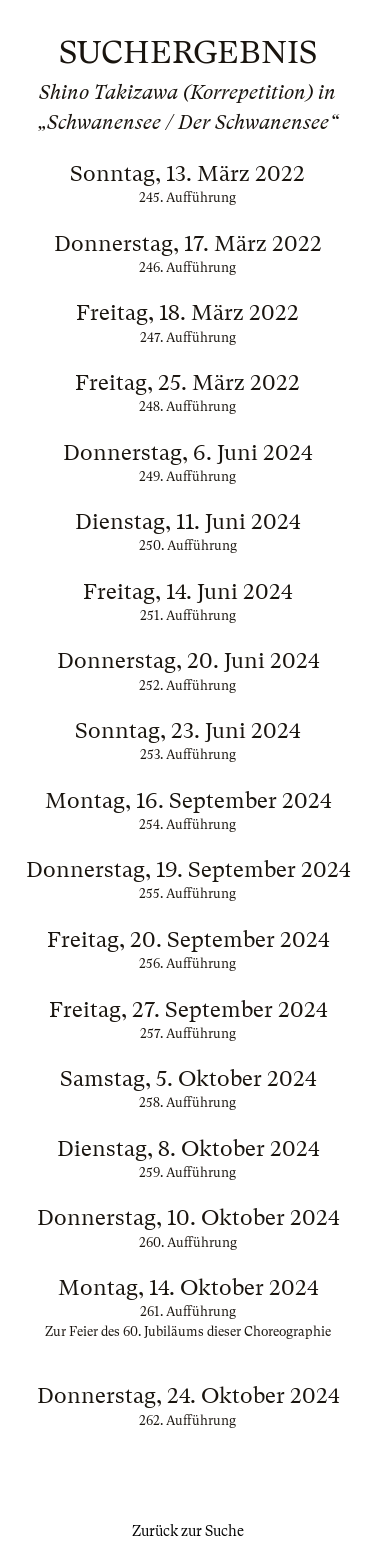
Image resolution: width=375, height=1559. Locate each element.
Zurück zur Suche (188, 1531)
